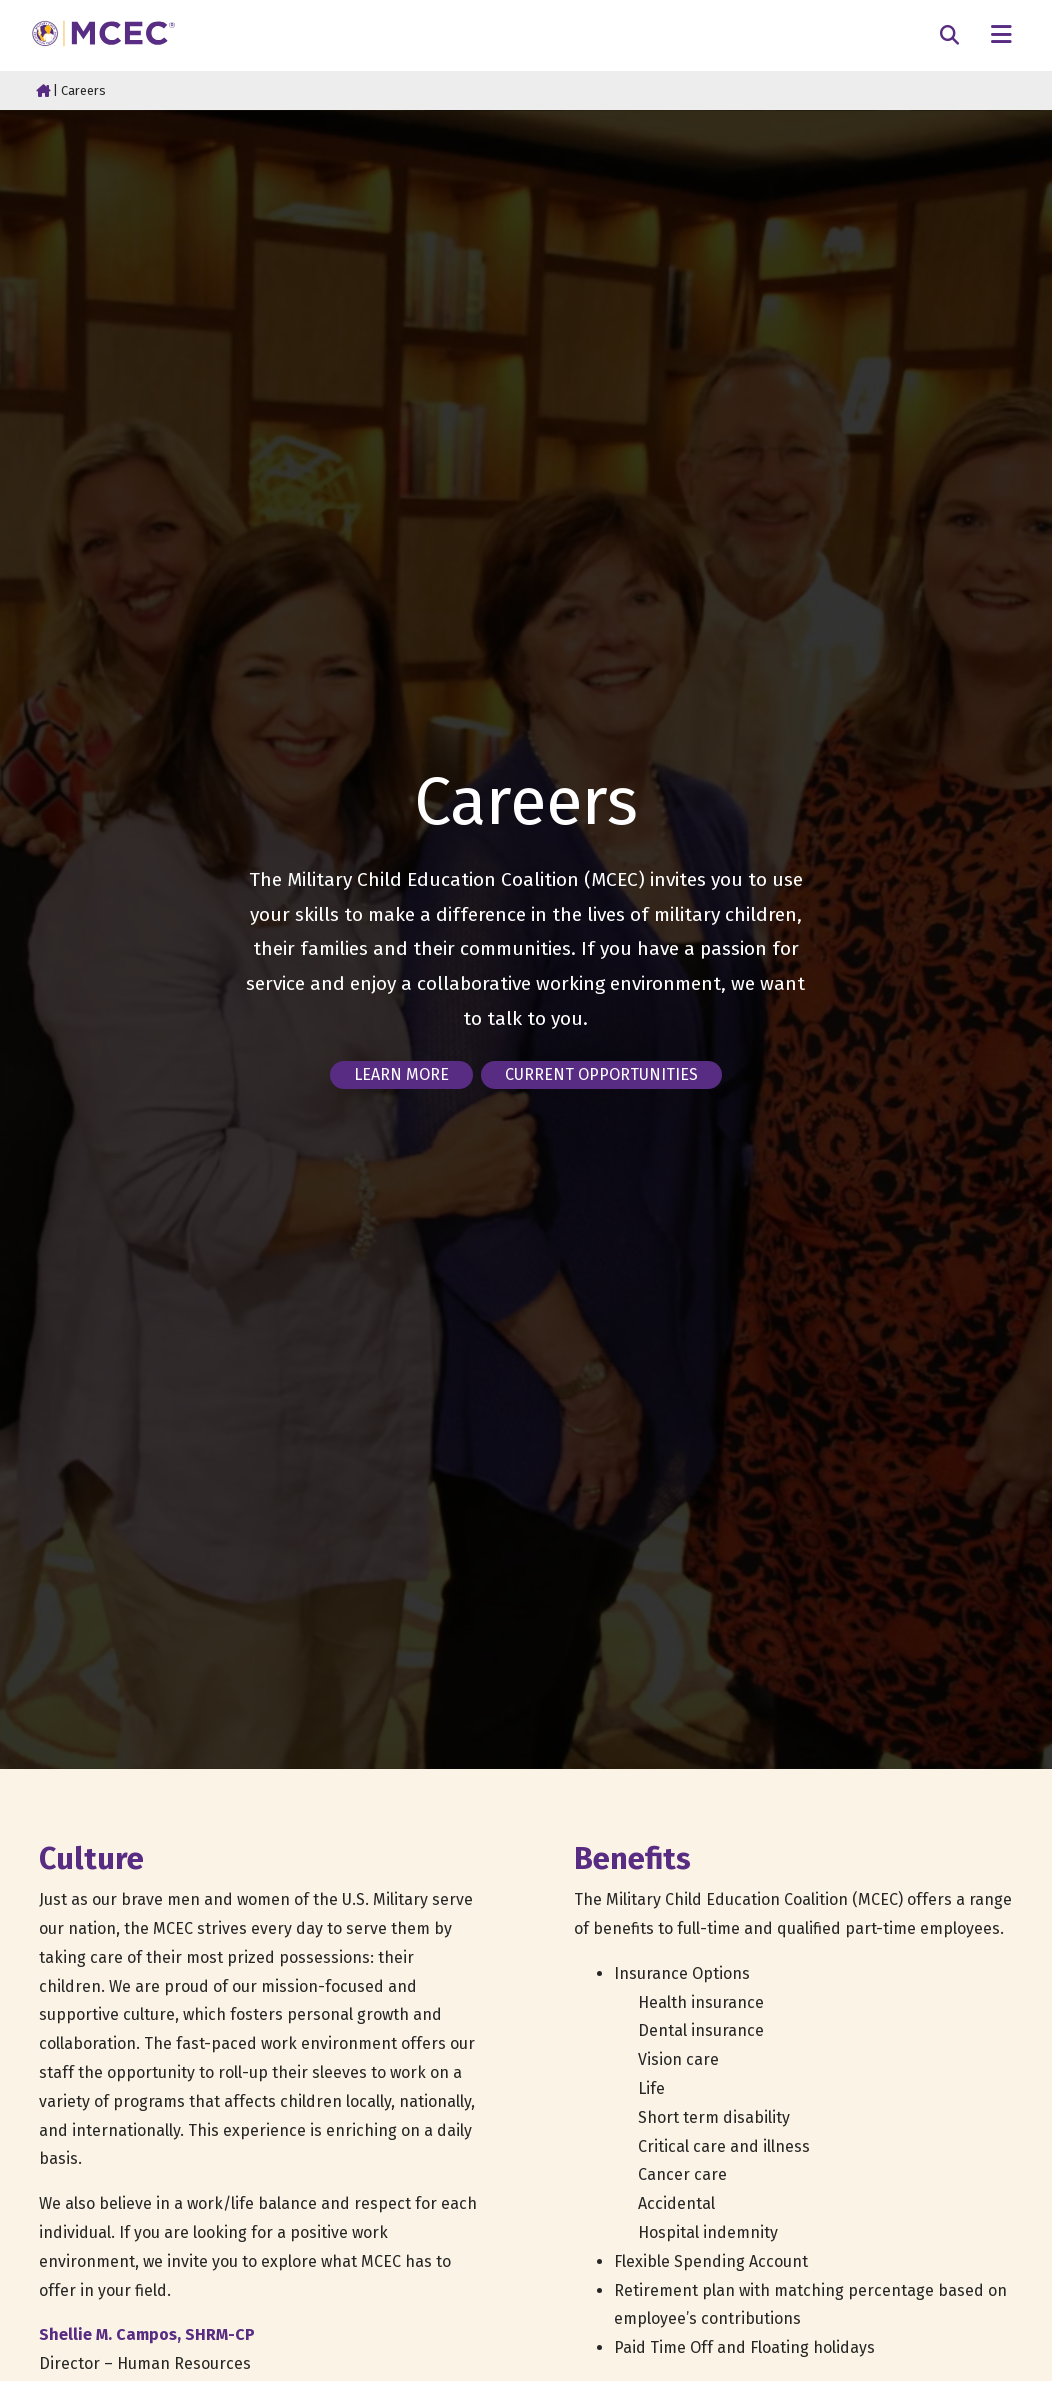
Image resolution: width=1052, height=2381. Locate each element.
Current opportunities (601, 1074)
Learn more (401, 1074)
